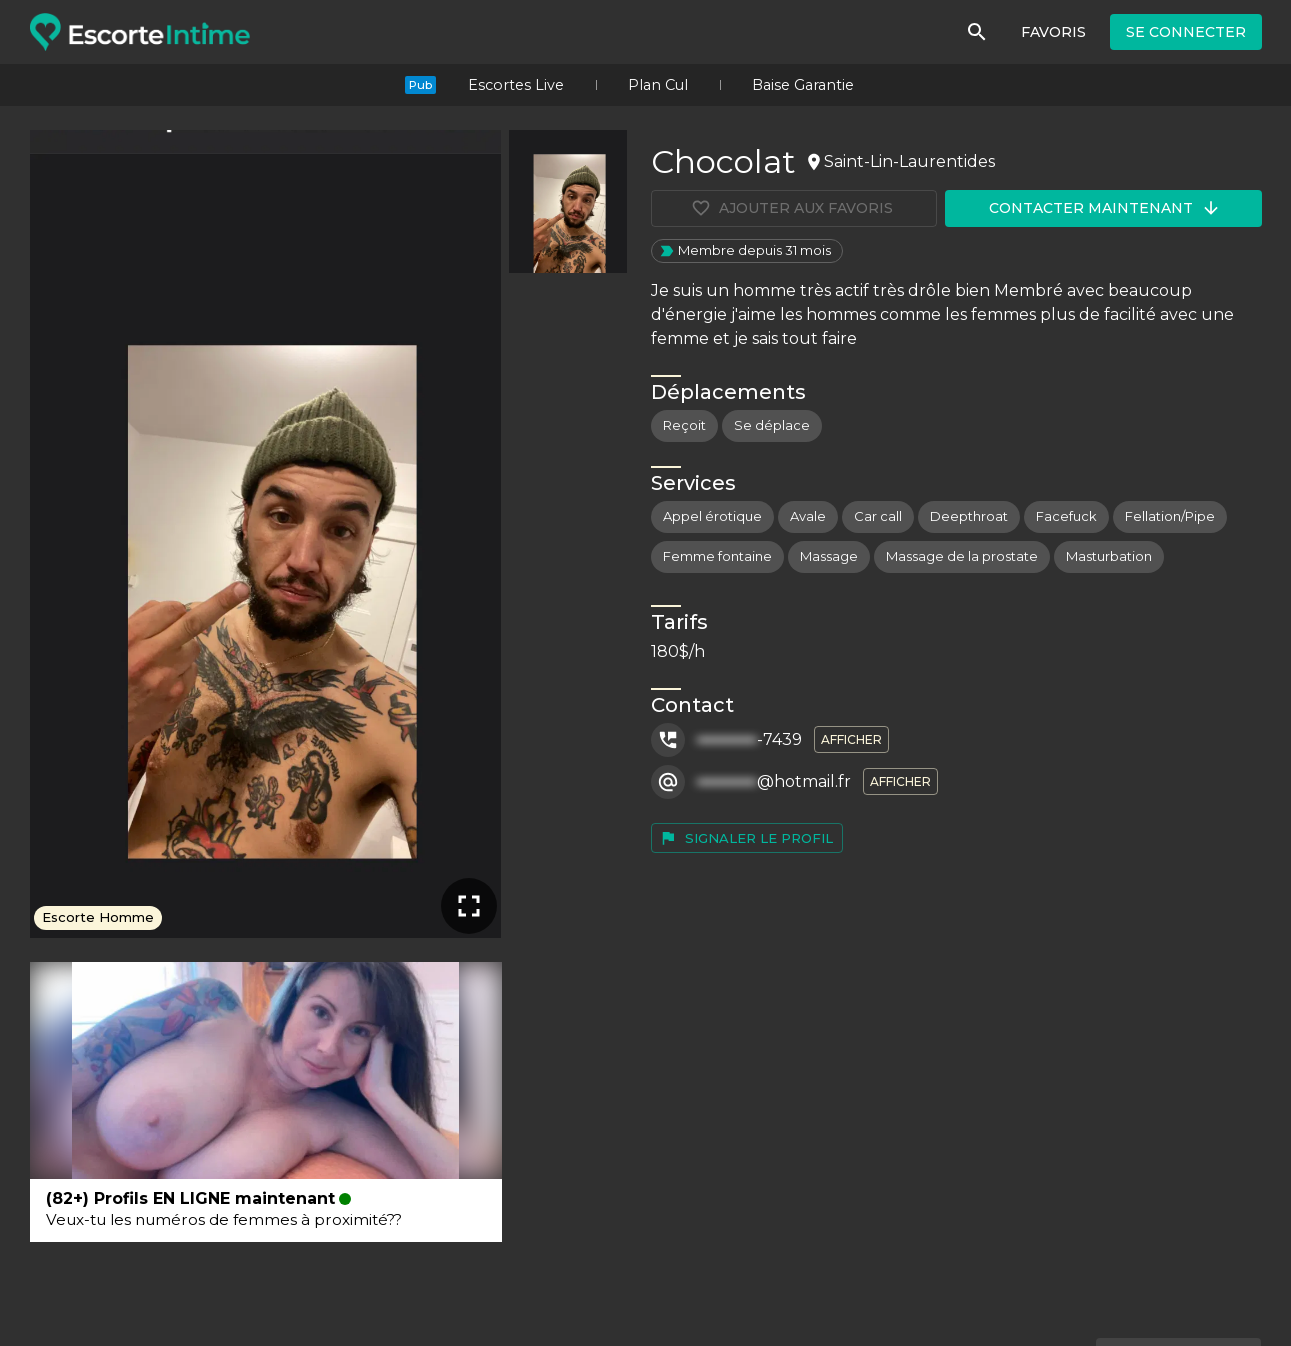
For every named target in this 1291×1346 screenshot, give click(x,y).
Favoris (1053, 32)
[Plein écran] (469, 906)
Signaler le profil (746, 838)
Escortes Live (516, 85)
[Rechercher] (977, 32)
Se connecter (1186, 32)
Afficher (851, 739)
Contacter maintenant (1105, 208)
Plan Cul (658, 85)
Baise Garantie (803, 85)
